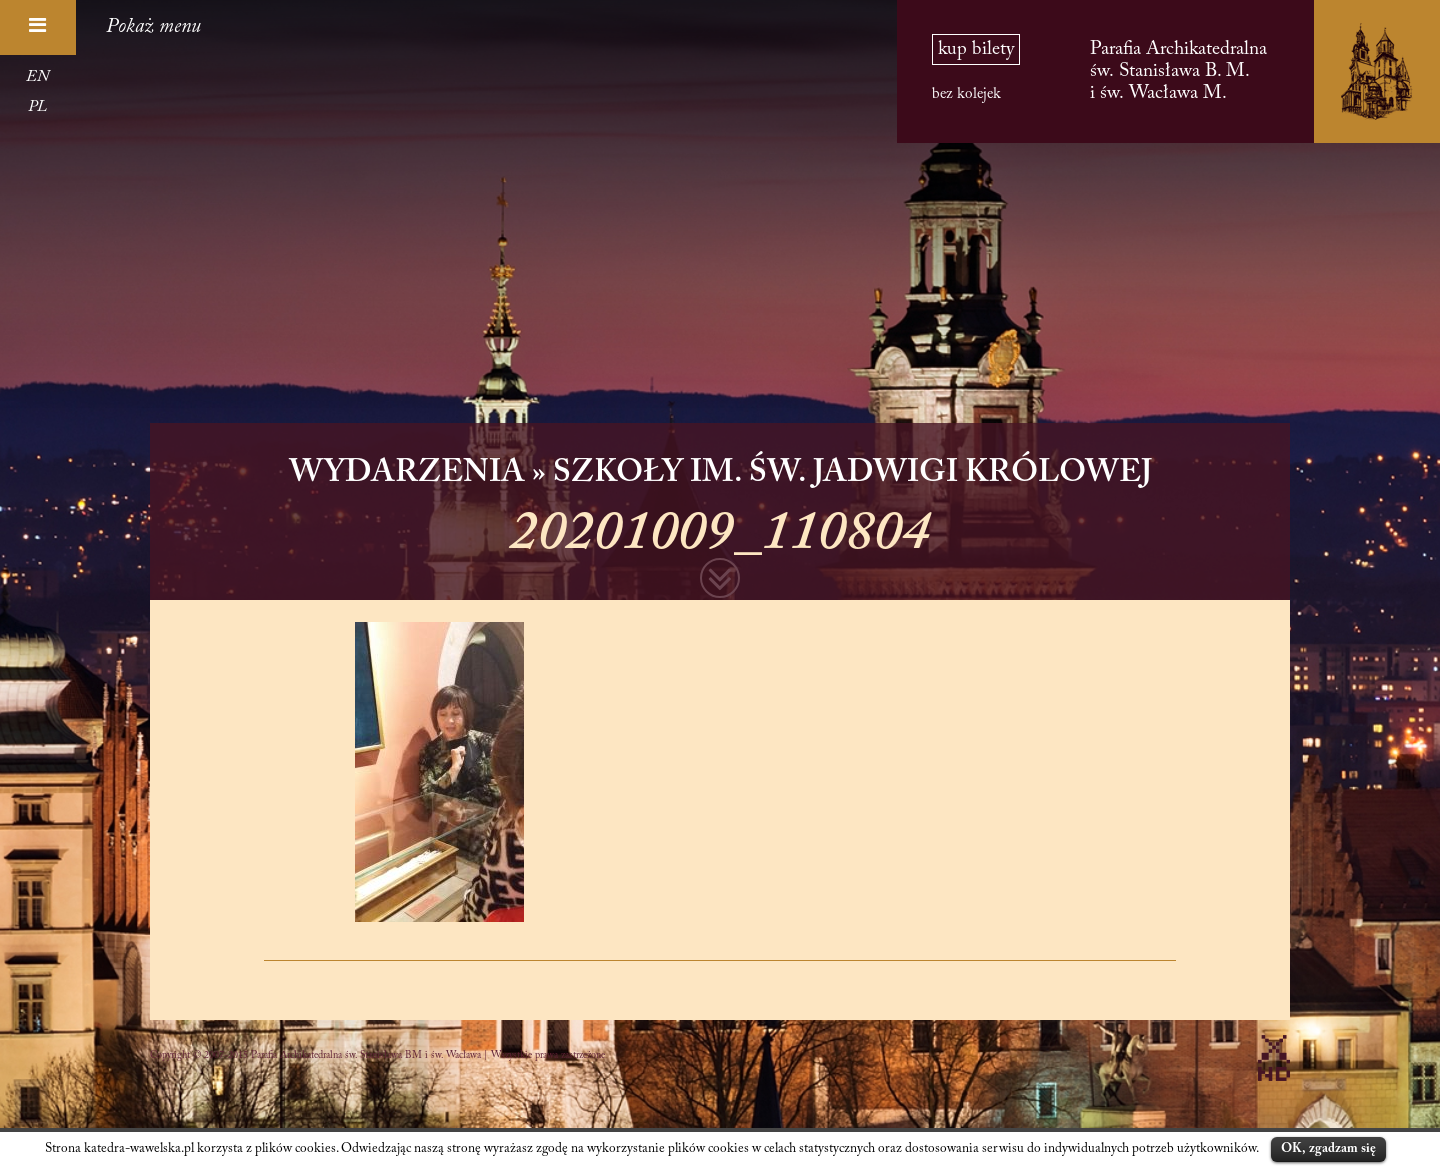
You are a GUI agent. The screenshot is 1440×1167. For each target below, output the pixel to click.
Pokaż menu (153, 27)
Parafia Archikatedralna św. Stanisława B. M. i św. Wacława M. (1178, 71)
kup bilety (976, 49)
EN (37, 77)
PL (37, 107)
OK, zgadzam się (1328, 1148)
